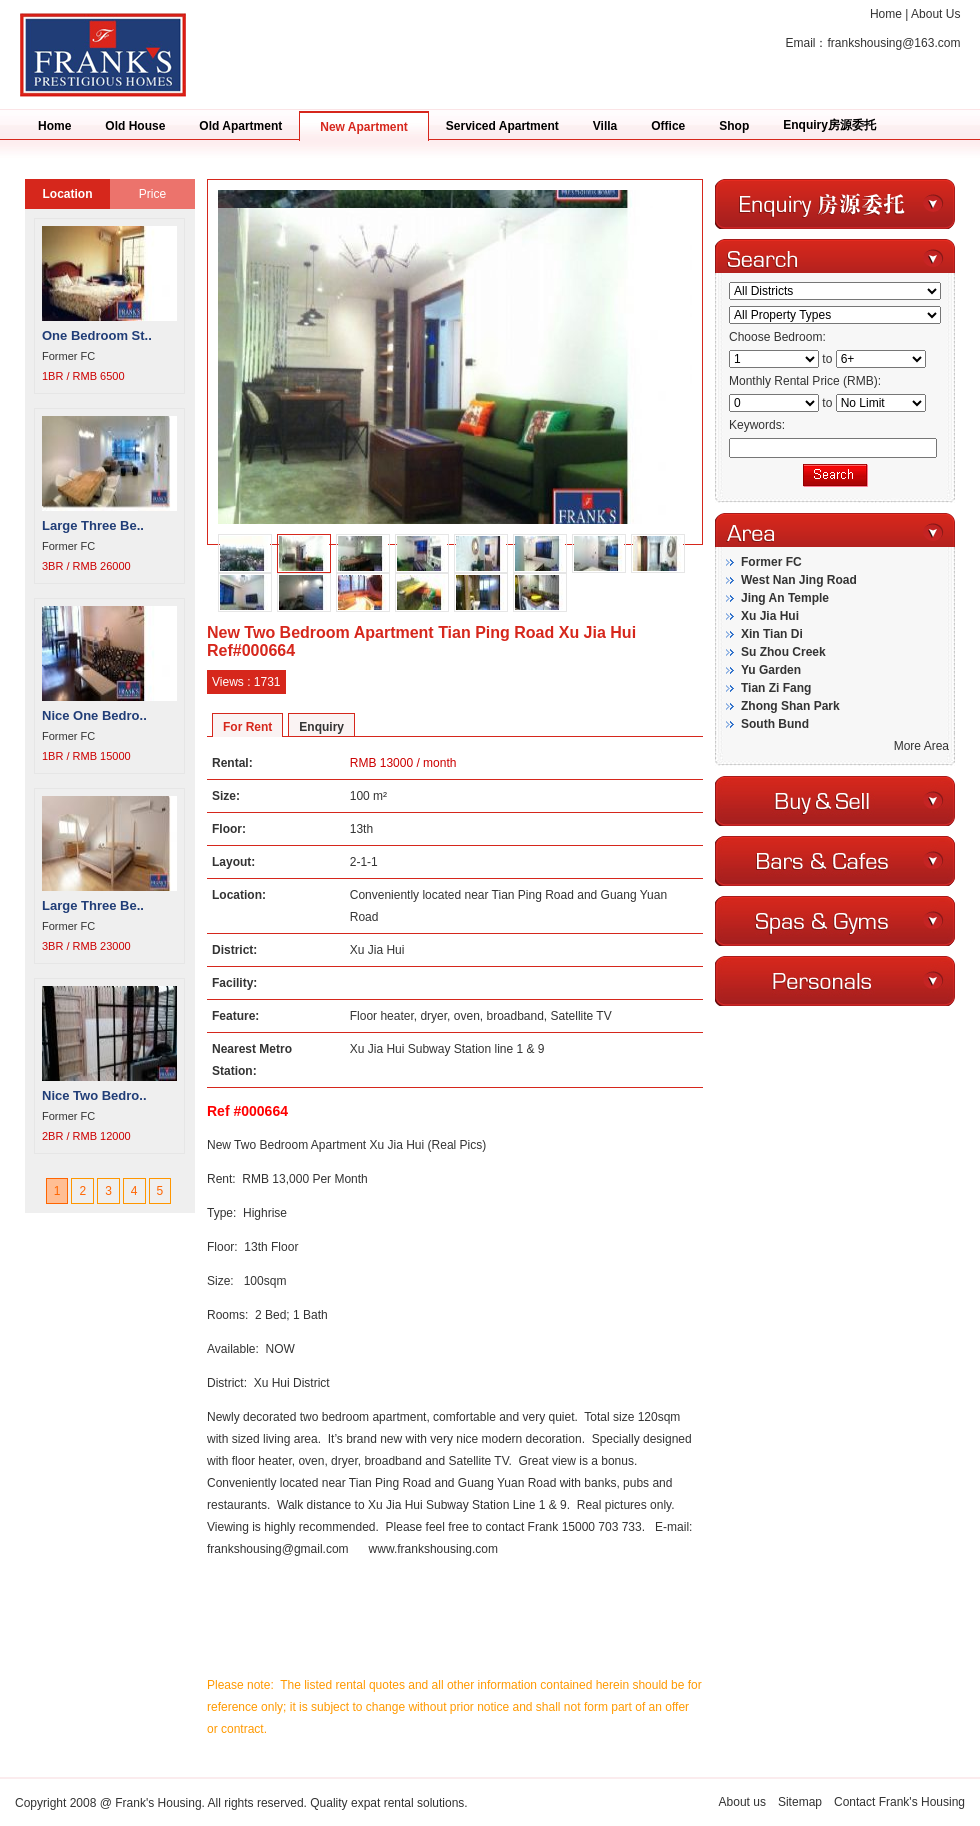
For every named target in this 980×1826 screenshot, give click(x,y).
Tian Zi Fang (776, 688)
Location (68, 194)
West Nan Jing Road (799, 580)
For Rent (247, 727)
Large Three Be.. (93, 525)
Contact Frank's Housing (899, 1802)
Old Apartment (240, 126)
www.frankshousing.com (433, 1549)
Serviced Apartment (502, 126)
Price (152, 194)
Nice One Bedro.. (94, 715)
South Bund (775, 724)
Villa (605, 126)
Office (668, 126)
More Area (921, 746)
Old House (135, 126)
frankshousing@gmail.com (278, 1549)
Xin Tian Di (772, 634)
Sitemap (800, 1802)
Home (886, 14)
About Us (935, 14)
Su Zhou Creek (783, 652)
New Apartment (364, 127)
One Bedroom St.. (97, 335)
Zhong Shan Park (790, 706)
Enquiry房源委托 (829, 125)
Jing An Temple (785, 598)
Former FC (771, 562)
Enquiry (321, 727)
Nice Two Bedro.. (94, 1095)
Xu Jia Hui (770, 616)
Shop (734, 126)
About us (742, 1802)
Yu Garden (771, 670)
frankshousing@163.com (893, 43)
